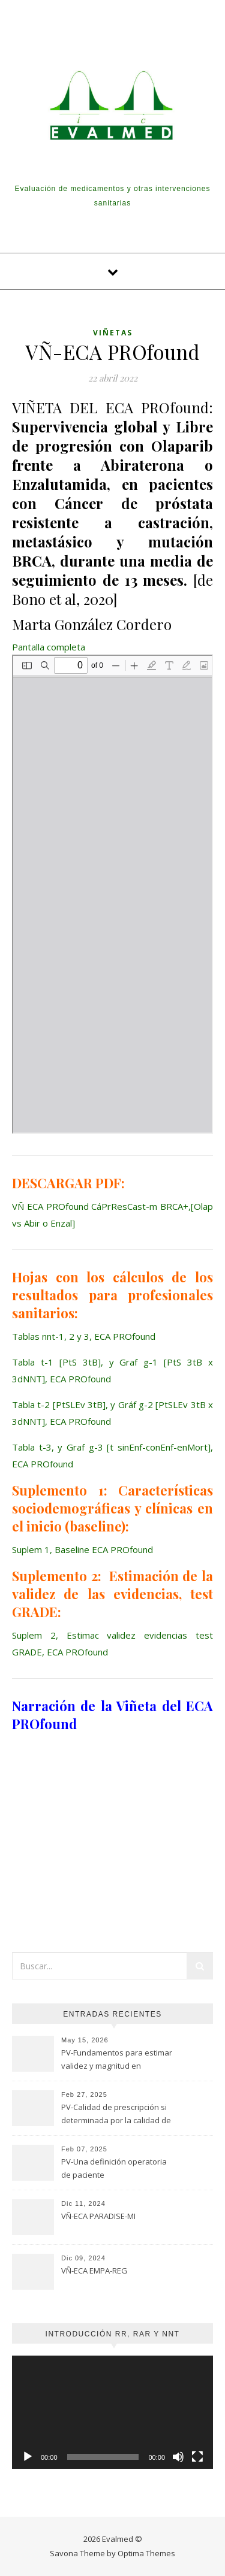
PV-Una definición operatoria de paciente (114, 2168)
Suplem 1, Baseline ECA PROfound (82, 1549)
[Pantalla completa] (197, 2457)
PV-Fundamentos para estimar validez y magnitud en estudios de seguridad (116, 2060)
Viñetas (113, 333)
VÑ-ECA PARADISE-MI (98, 2216)
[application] (112, 2412)
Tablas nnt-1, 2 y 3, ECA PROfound (83, 1336)
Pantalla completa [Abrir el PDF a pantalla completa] (48, 647)
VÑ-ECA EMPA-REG (94, 2270)
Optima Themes (146, 2553)
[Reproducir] (28, 2457)
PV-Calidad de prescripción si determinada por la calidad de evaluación (116, 2115)
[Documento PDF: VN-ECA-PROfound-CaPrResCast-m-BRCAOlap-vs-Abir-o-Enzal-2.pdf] (112, 894)
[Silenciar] (178, 2457)
